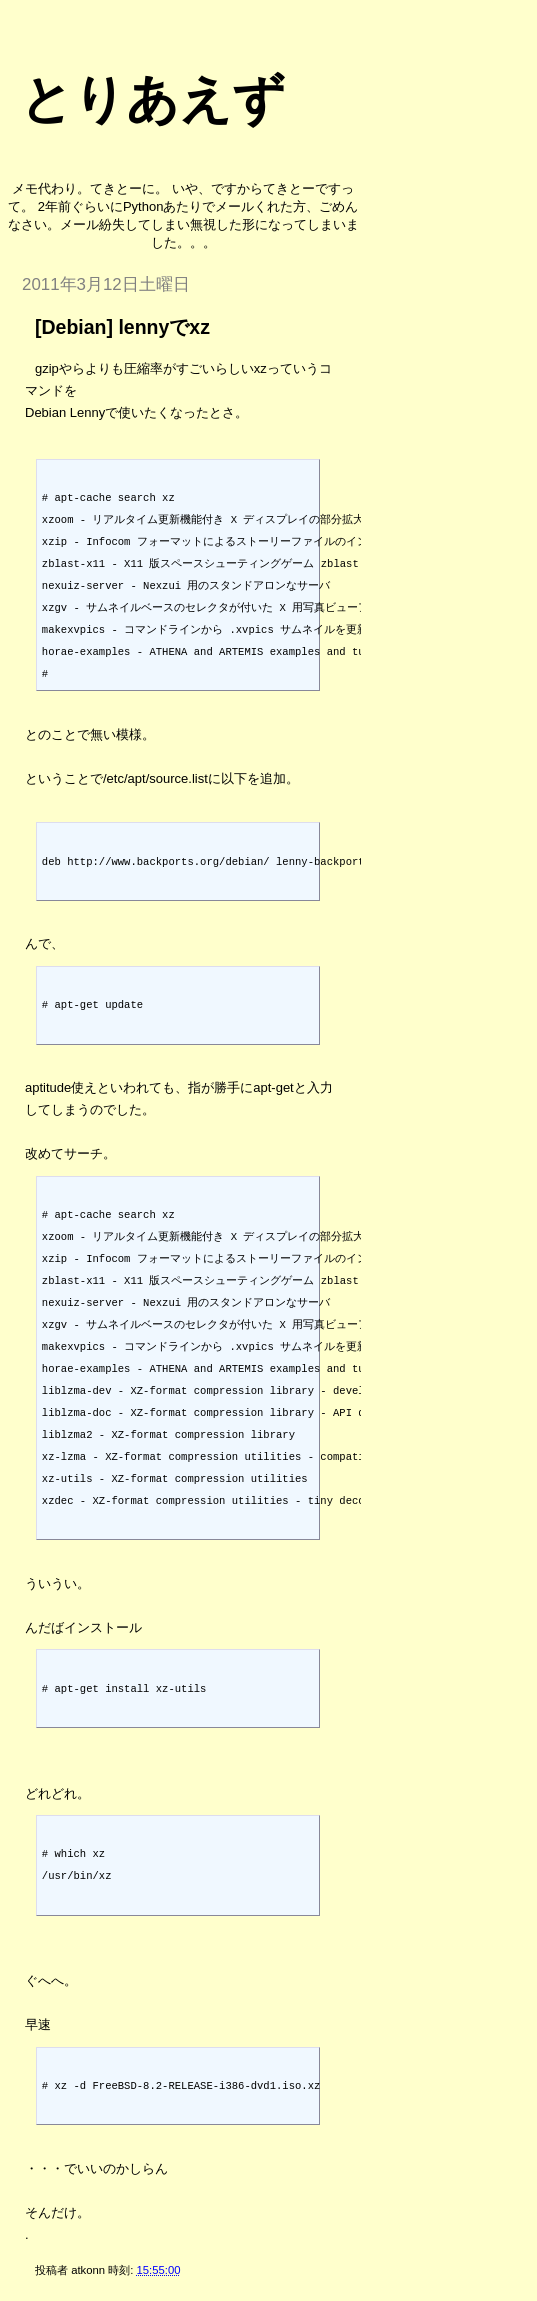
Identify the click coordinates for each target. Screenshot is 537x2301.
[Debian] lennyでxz (122, 327)
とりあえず (152, 99)
